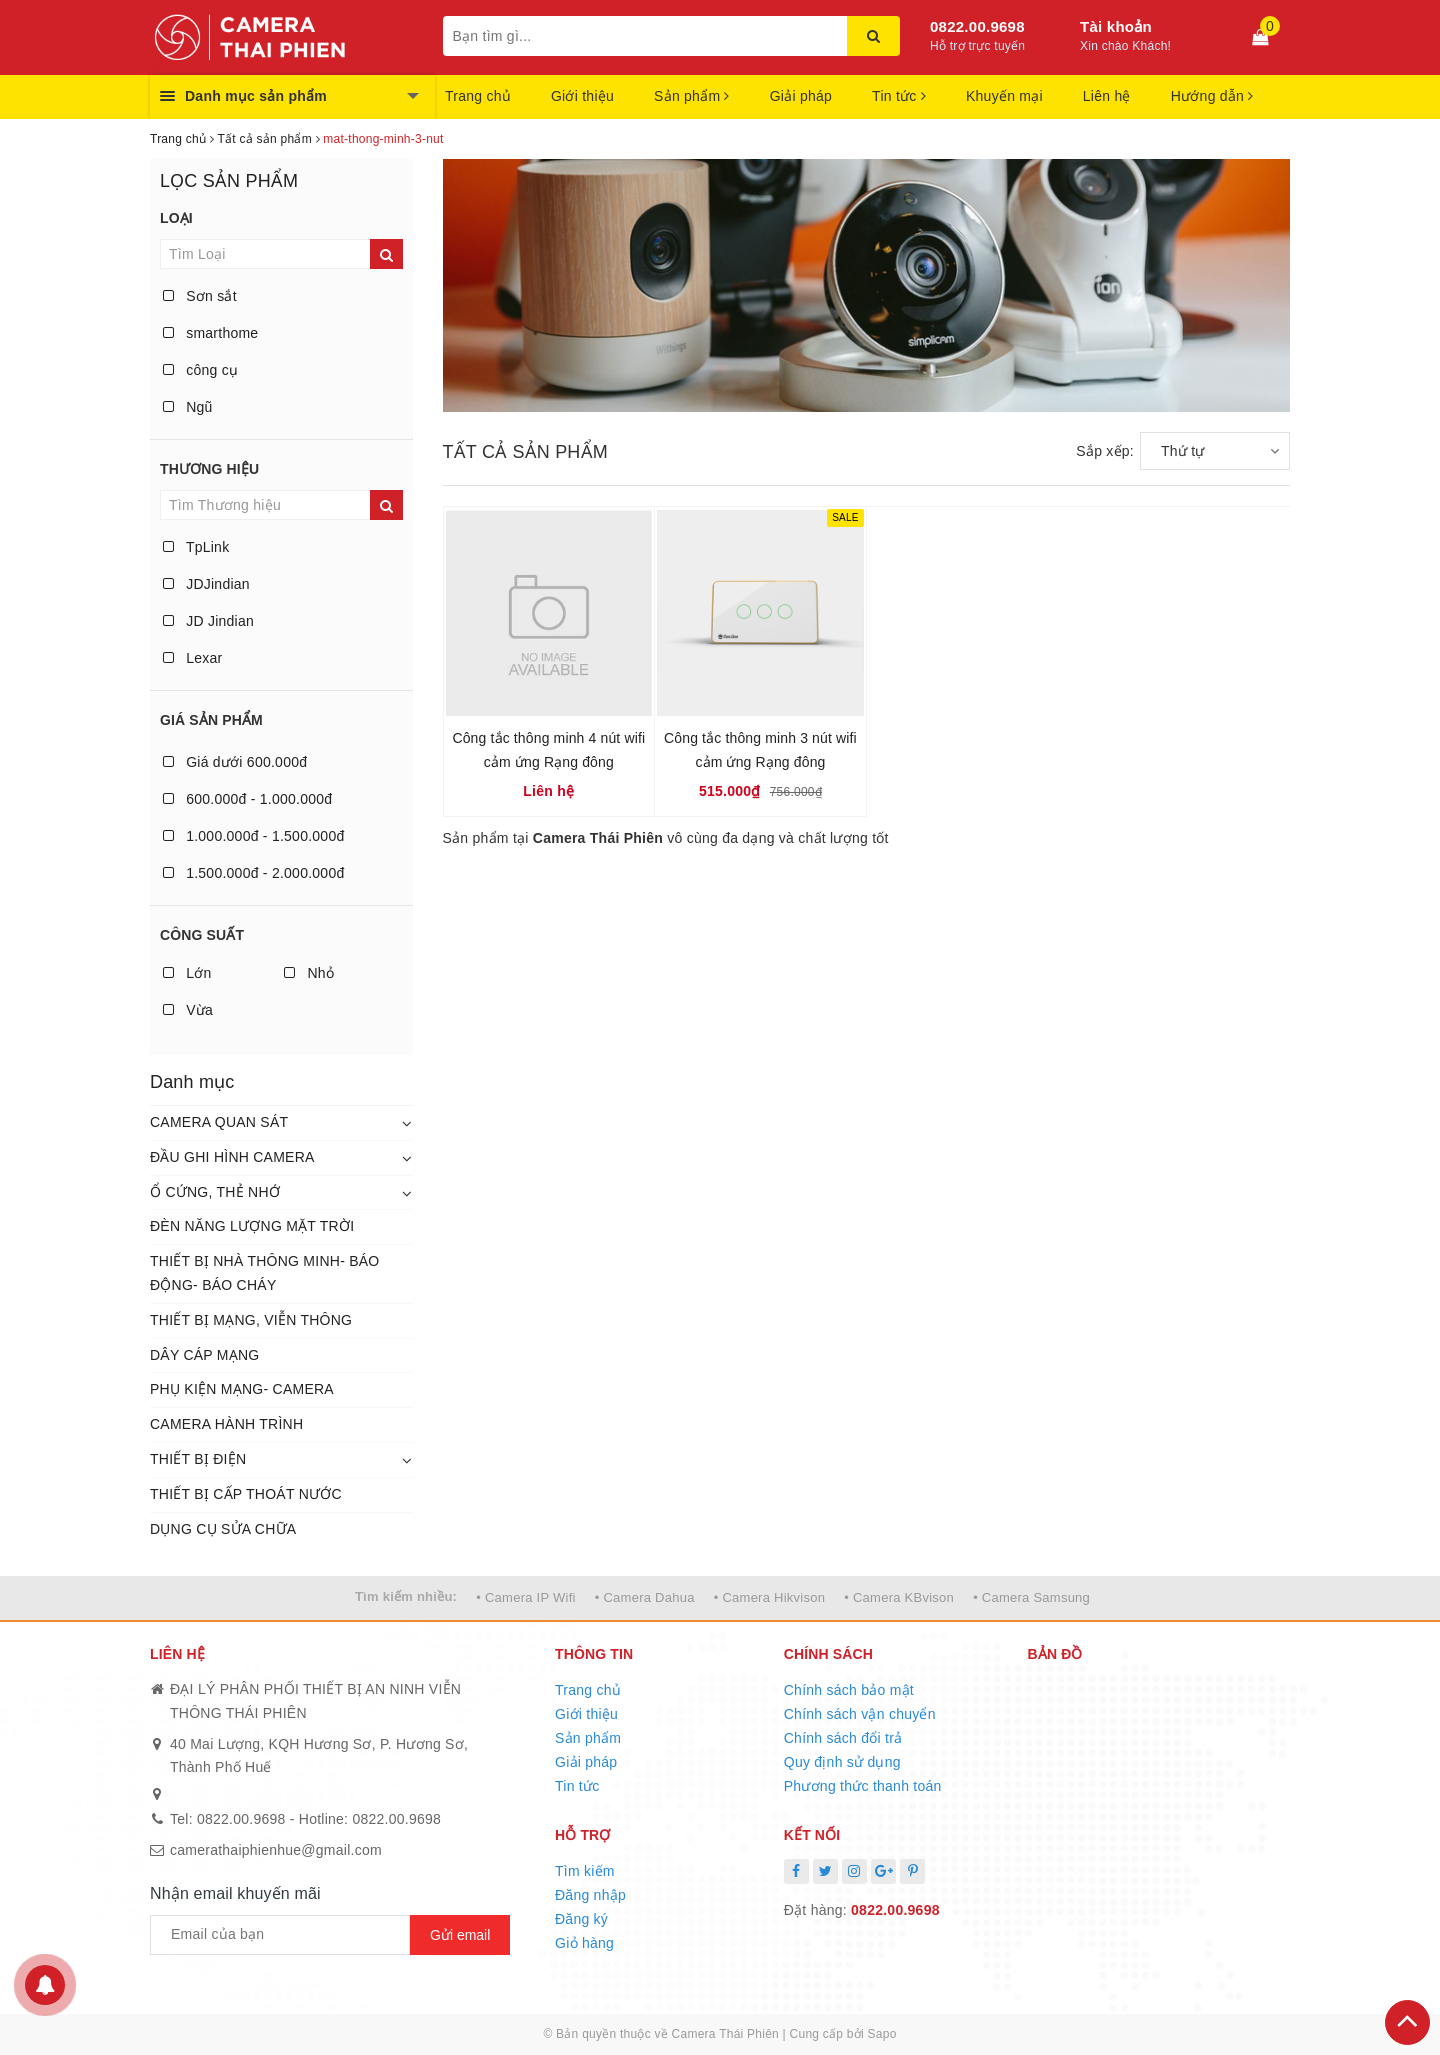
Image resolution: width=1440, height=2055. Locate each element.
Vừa (188, 1010)
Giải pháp (801, 96)
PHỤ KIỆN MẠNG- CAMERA (242, 1389)
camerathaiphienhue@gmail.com (276, 1850)
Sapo (882, 2034)
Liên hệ (1107, 96)
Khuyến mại (1004, 96)
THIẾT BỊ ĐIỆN (198, 1459)
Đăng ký (581, 1919)
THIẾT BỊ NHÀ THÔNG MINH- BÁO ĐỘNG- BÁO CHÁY (265, 1273)
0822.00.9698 (977, 26)
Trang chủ (478, 96)
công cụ (200, 370)
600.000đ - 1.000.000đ (247, 799)
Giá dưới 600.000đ (235, 762)
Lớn (187, 973)
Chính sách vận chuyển (860, 1714)
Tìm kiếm (585, 1871)
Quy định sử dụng (842, 1762)
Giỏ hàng (584, 1943)
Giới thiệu (582, 96)
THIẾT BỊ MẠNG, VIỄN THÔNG (251, 1320)
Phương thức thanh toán (863, 1786)
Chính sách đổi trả (843, 1738)
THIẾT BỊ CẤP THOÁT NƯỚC (246, 1494)
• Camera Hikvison (769, 1597)
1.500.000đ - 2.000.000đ (253, 873)
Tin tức (899, 96)
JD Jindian (208, 621)
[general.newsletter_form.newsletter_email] (280, 1935)
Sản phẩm (692, 96)
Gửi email (460, 1935)
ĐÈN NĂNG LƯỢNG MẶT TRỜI (252, 1226)
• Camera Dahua (645, 1597)
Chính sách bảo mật (849, 1690)
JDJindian (206, 584)
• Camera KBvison (899, 1597)
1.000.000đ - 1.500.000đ (253, 836)
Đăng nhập (590, 1895)
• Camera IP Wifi (525, 1597)
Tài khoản (1116, 26)
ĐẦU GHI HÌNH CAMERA (232, 1157)
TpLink (196, 547)
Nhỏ (309, 973)
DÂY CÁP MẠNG (205, 1355)
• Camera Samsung (1031, 1597)
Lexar (192, 658)
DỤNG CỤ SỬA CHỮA (223, 1529)
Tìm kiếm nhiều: (406, 1596)
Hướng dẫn (1212, 96)
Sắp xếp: (1105, 451)
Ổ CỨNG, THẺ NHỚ (215, 1192)
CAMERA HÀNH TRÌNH (226, 1424)
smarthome (210, 333)
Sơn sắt (200, 296)
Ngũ (188, 407)
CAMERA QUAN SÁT (219, 1122)
